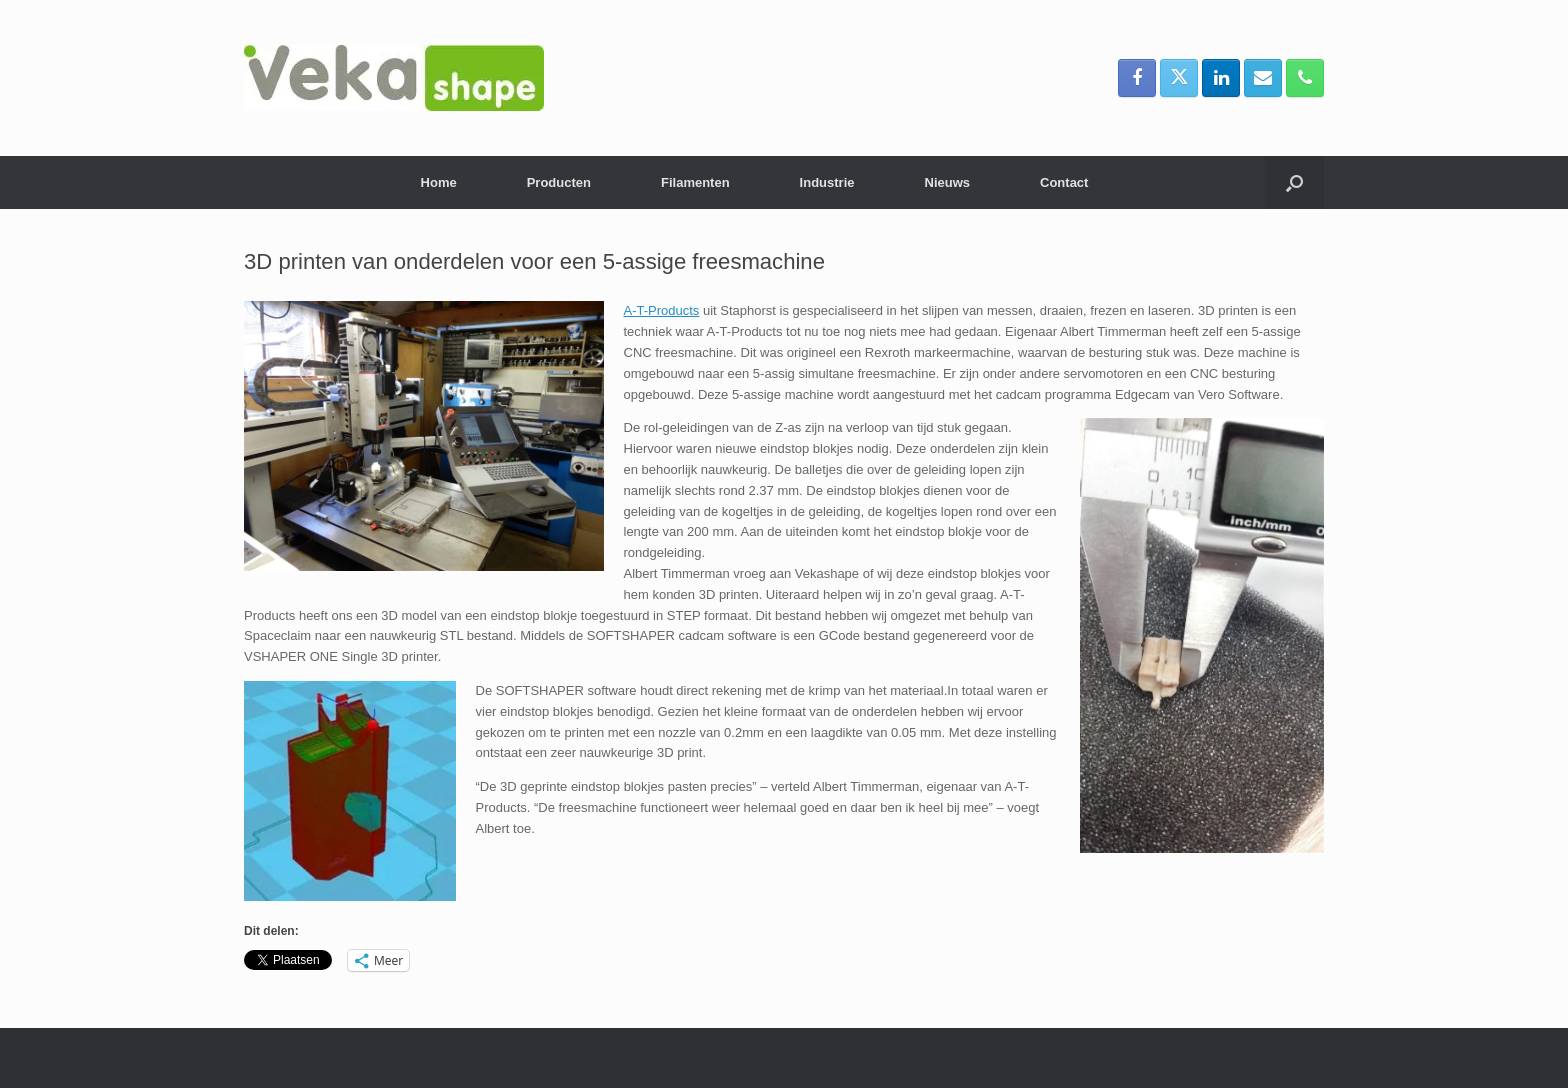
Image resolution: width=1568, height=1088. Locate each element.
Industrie (827, 182)
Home (439, 182)
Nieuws (948, 182)
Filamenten (695, 182)
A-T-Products (662, 310)
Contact (1064, 182)
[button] (1294, 182)
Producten (559, 182)
